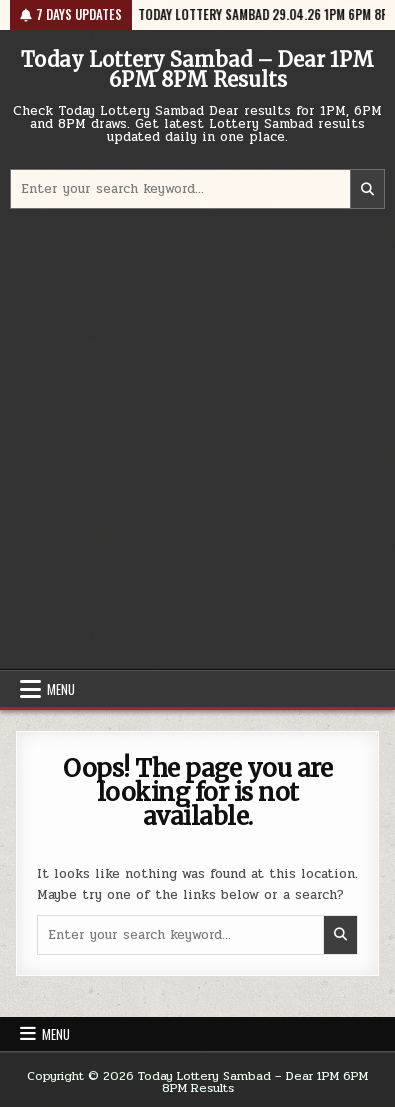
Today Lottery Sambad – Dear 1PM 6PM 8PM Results (197, 69)
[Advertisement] (197, 441)
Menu (61, 689)
